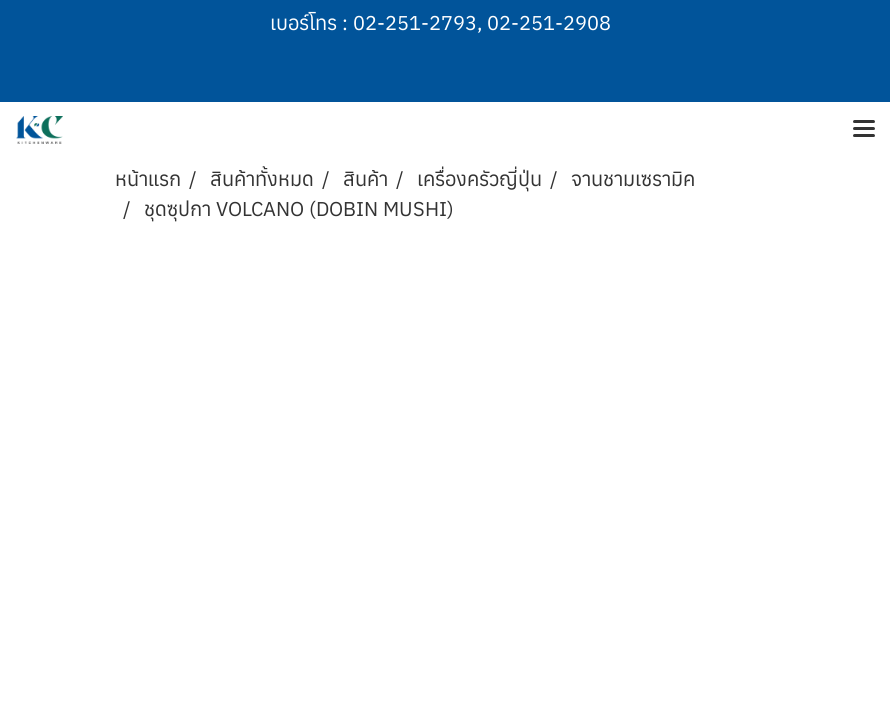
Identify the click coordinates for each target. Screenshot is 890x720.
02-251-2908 (549, 22)
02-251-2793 (415, 22)
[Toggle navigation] (864, 130)
